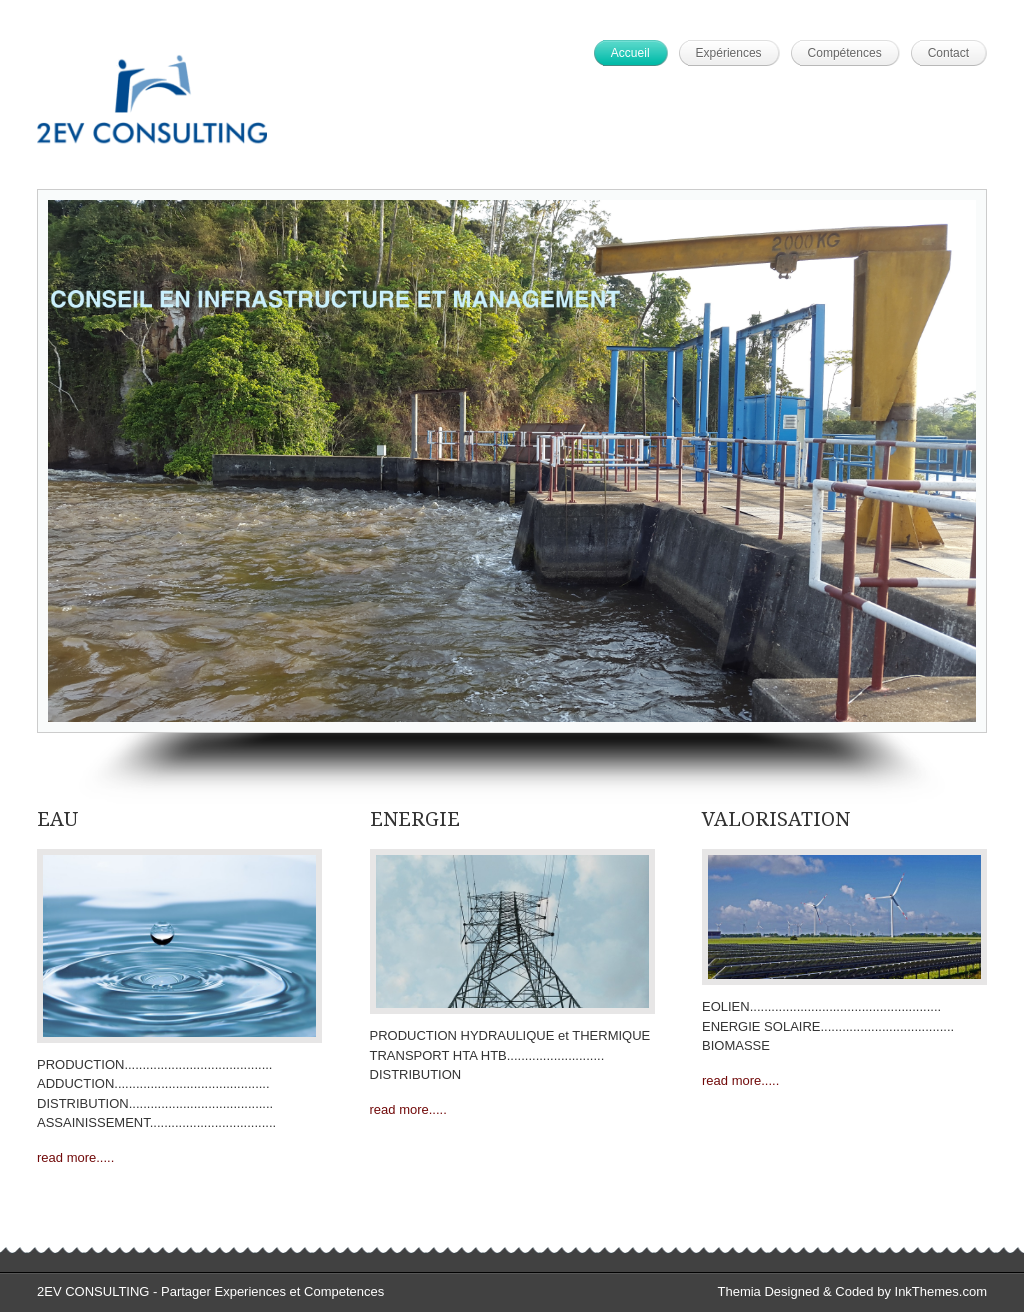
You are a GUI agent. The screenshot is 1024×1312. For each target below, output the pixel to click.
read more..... (75, 1157)
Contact (948, 53)
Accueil (630, 53)
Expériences (729, 53)
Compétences (845, 53)
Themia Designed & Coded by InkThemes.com (852, 1291)
